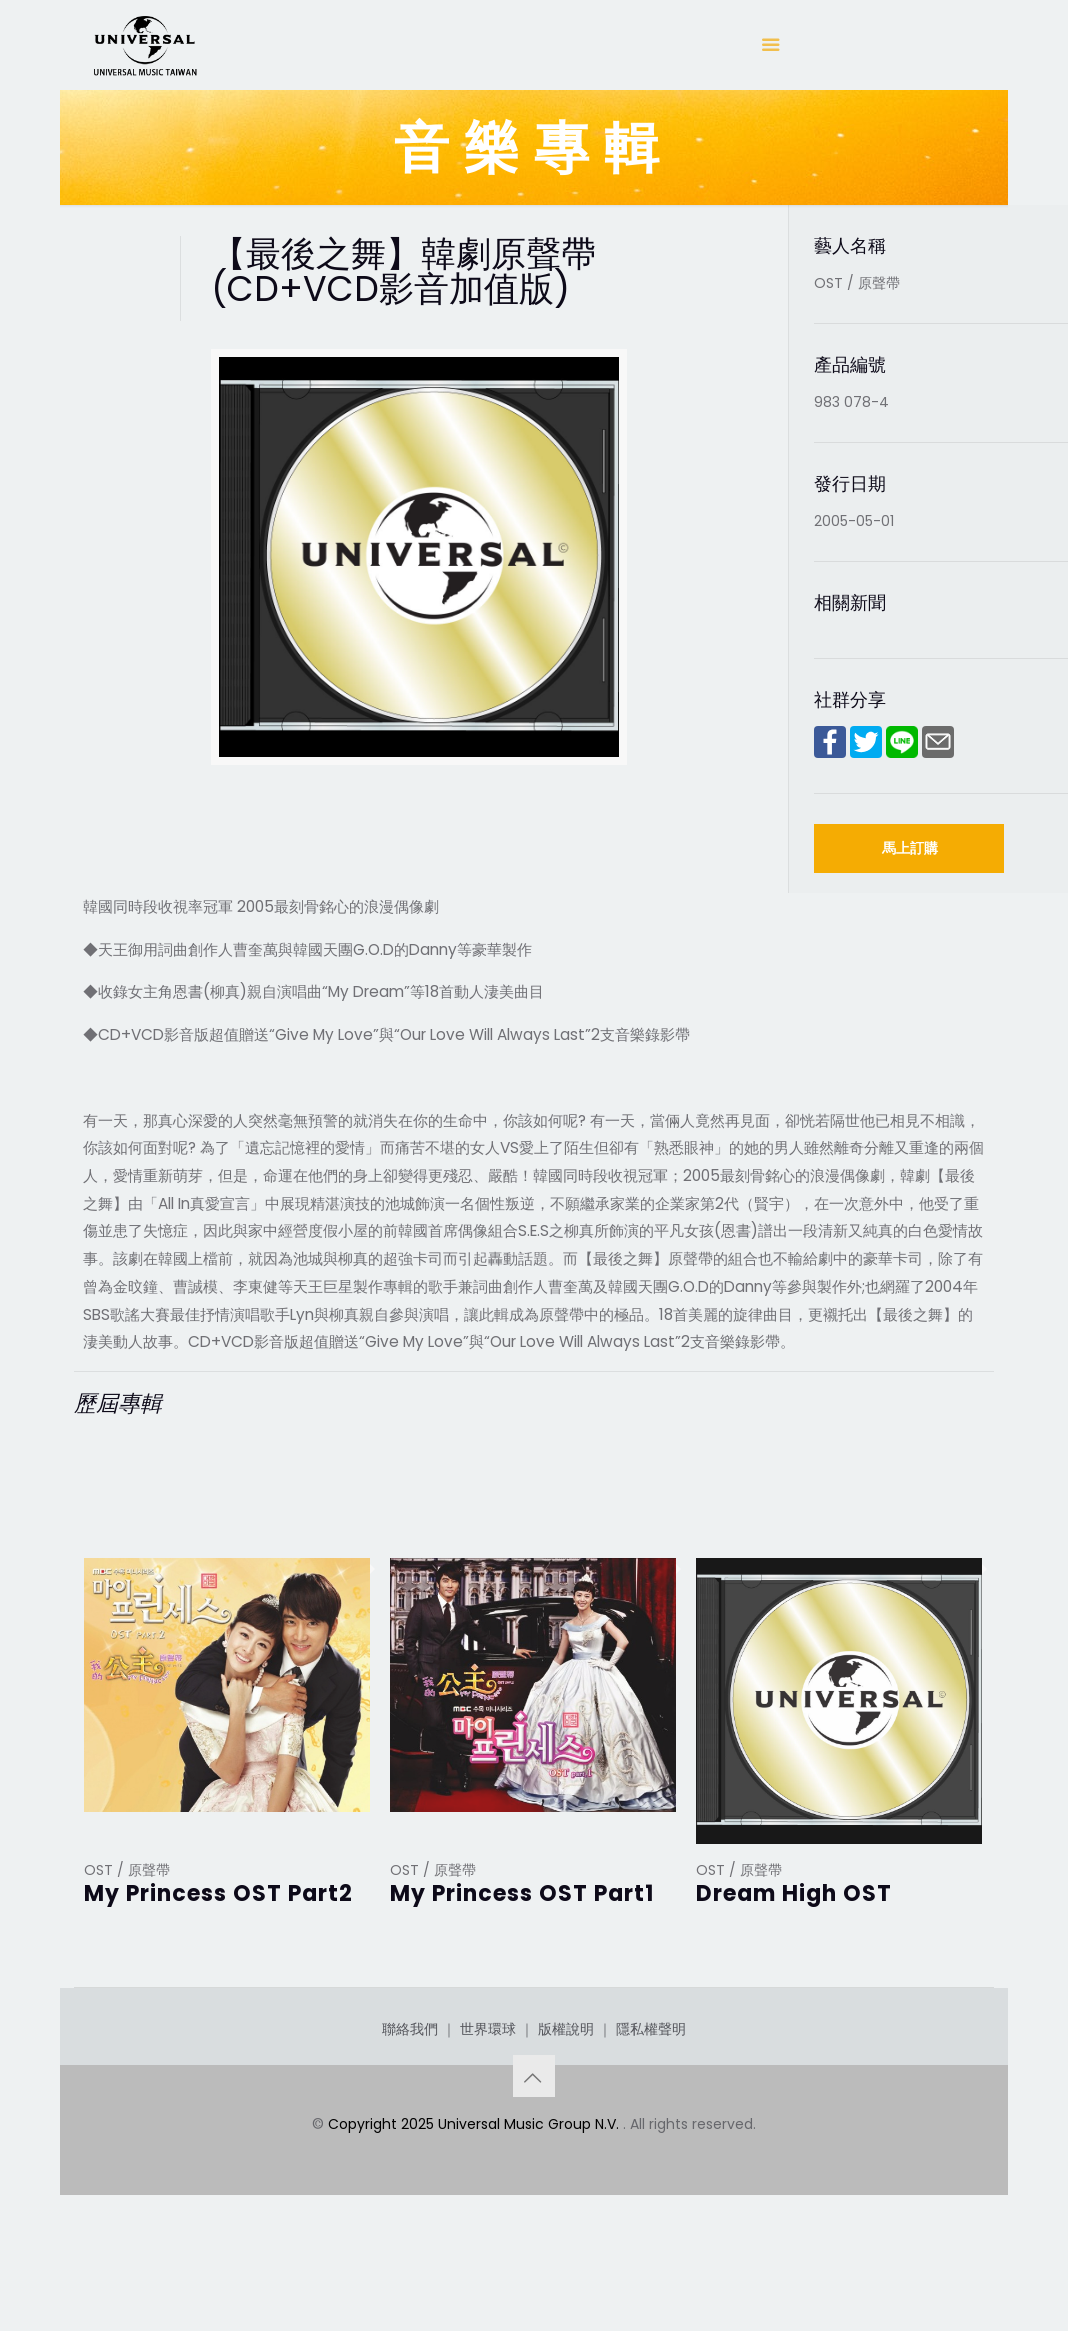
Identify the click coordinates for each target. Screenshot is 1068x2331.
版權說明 (566, 2105)
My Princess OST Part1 (522, 1893)
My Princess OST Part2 (218, 1893)
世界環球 (488, 2105)
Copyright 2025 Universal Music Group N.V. (475, 2200)
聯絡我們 (410, 2105)
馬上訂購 (910, 848)
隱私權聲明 (651, 2105)
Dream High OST (794, 1893)
